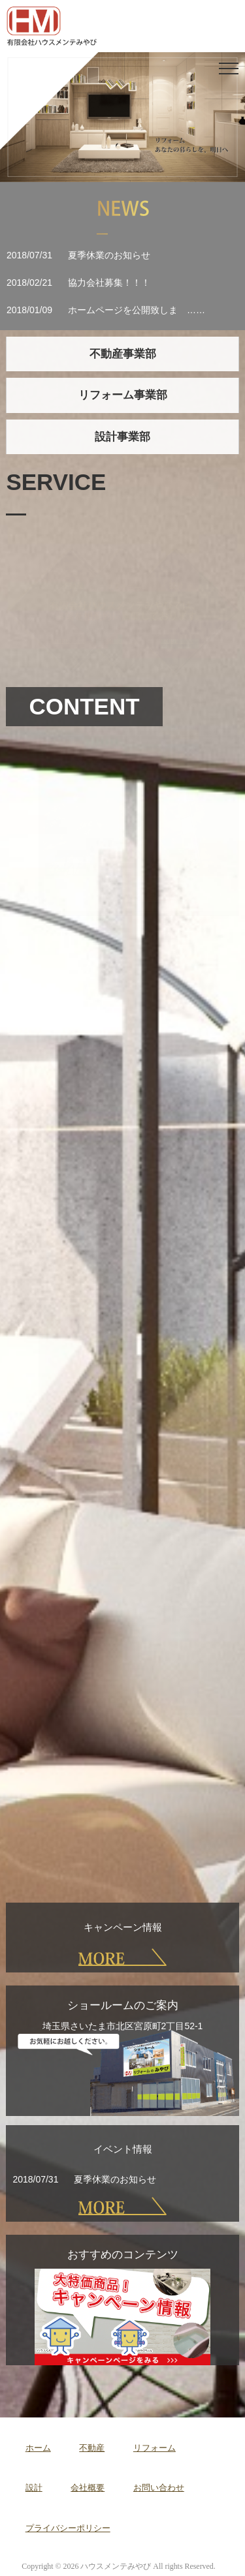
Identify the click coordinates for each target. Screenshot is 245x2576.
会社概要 (88, 2487)
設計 (33, 2487)
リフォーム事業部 (122, 395)
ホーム (38, 2448)
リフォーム (154, 2448)
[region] (122, 117)
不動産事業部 (123, 354)
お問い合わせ (158, 2487)
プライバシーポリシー (67, 2528)
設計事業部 (122, 437)
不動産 (92, 2448)
